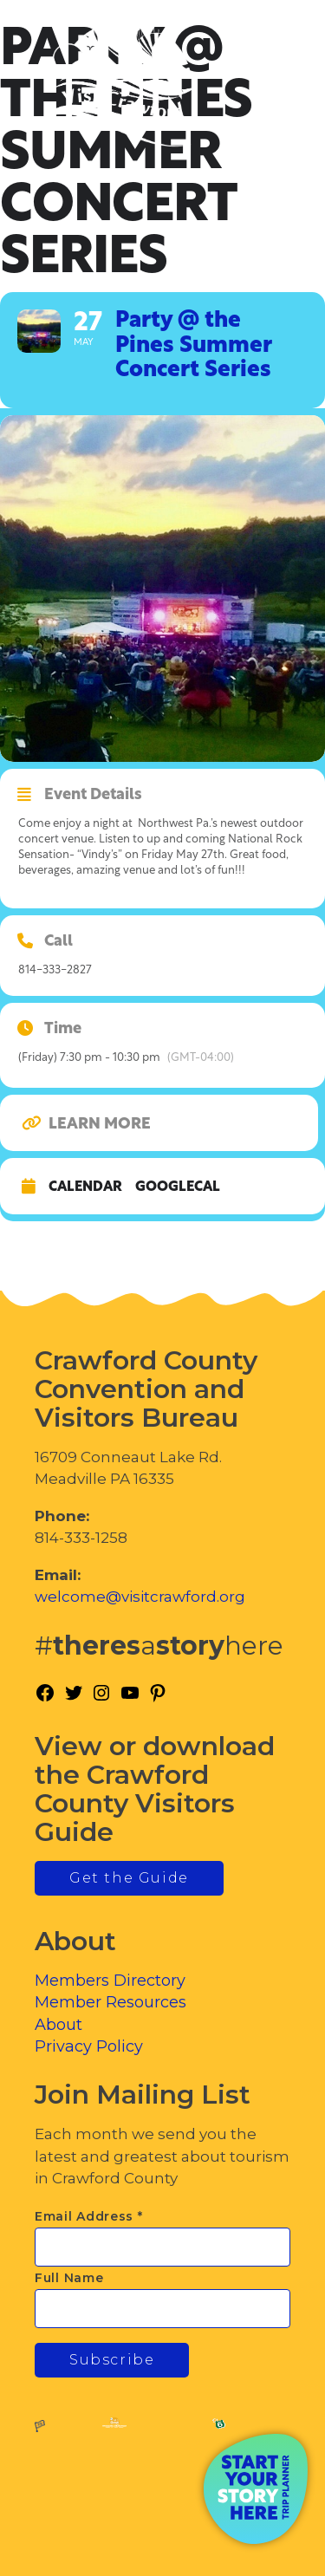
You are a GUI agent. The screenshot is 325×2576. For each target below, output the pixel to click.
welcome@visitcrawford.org (140, 1596)
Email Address (89, 2216)
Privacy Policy (89, 2046)
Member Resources (110, 2002)
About (58, 2024)
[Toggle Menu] (263, 87)
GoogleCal (177, 1187)
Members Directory (110, 1980)
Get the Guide (129, 1878)
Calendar (85, 1187)
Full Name (69, 2278)
